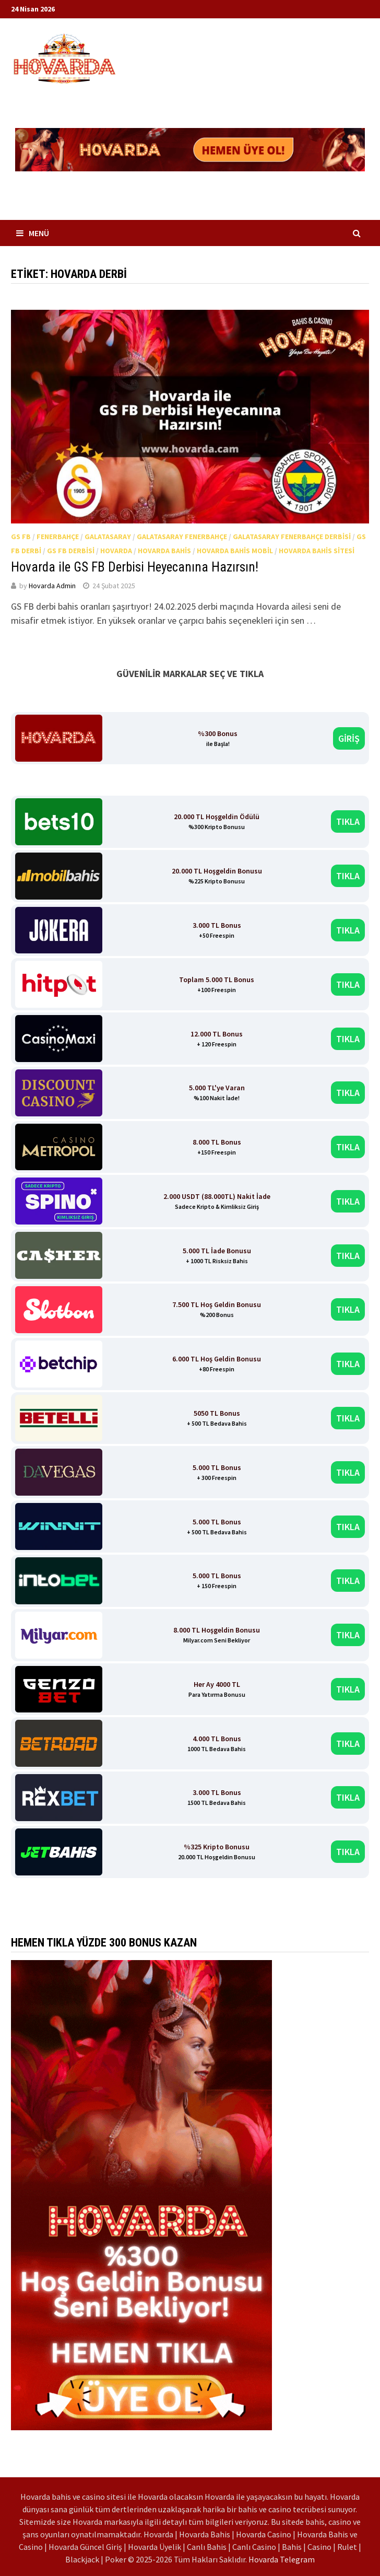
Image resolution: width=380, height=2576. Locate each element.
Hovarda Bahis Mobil (235, 550)
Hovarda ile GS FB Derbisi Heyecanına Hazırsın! (134, 567)
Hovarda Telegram (281, 2559)
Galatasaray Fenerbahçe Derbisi (292, 536)
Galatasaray (108, 536)
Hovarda (116, 550)
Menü (32, 233)
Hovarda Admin (52, 585)
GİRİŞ (349, 738)
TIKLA (348, 821)
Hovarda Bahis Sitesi (316, 550)
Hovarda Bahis (164, 550)
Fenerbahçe (58, 536)
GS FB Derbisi (70, 550)
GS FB (21, 536)
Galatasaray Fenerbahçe (182, 536)
